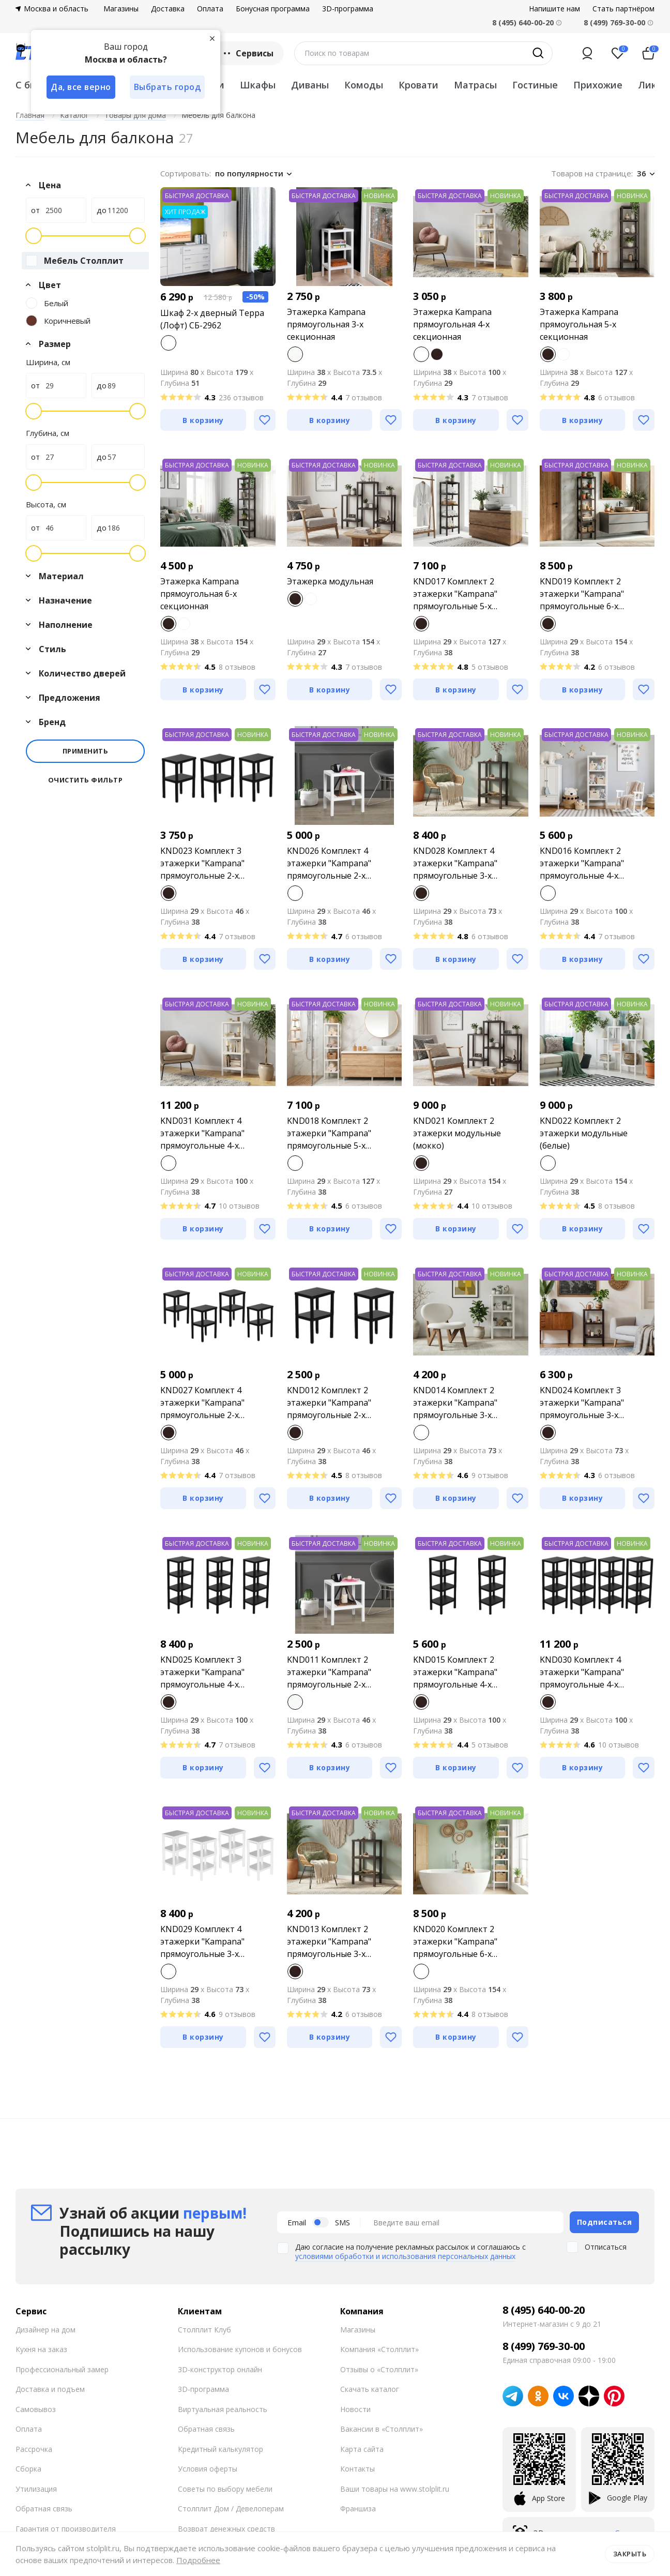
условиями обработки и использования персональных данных (405, 2256)
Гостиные (535, 85)
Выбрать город (167, 87)
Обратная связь (44, 2508)
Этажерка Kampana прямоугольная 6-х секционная (199, 594)
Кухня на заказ (41, 2349)
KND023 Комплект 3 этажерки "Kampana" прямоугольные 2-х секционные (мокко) (202, 863)
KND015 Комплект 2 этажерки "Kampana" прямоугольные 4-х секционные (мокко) (455, 1672)
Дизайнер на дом (45, 2329)
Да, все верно (81, 87)
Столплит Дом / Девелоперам (231, 2508)
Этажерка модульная (330, 581)
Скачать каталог (369, 2389)
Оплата (210, 8)
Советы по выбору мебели (225, 2489)
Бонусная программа (273, 8)
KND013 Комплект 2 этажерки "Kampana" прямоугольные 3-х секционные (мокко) (329, 1941)
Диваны (310, 85)
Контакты (357, 2469)
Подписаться (604, 2222)
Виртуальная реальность (222, 2409)
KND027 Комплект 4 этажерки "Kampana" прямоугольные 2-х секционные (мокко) (202, 1402)
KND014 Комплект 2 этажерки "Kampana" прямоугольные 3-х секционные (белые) (455, 1402)
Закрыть (630, 2553)
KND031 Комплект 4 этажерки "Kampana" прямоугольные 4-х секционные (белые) (202, 1133)
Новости (355, 2409)
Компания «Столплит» (379, 2349)
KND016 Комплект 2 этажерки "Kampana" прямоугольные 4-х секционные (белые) (582, 863)
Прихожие (597, 85)
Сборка (28, 2469)
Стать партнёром (623, 8)
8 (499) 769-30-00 (614, 22)
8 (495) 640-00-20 (543, 2310)
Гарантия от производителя (66, 2529)
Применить (86, 751)
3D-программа (347, 8)
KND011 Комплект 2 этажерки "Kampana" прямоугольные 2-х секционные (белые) (329, 1672)
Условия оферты (207, 2469)
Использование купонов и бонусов (240, 2349)
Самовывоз (36, 2409)
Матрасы (475, 85)
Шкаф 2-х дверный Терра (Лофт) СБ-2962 (212, 319)
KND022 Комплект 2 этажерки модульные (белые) (584, 1133)
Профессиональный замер (62, 2369)
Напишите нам (554, 8)
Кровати (418, 85)
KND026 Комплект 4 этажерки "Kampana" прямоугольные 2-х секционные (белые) (329, 863)
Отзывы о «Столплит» (379, 2369)
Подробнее (198, 2560)
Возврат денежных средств (226, 2529)
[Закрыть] (212, 38)
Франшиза (358, 2508)
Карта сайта (362, 2449)
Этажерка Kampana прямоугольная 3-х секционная (326, 324)
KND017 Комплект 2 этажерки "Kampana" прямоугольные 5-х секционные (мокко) (455, 594)
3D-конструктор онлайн (220, 2369)
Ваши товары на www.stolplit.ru (394, 2489)
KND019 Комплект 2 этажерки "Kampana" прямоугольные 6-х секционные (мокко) (582, 594)
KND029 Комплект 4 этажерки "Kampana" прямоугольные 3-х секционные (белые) (202, 1941)
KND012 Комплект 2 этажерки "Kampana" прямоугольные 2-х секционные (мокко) (329, 1402)
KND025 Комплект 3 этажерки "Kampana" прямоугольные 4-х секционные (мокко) (202, 1672)
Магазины (121, 8)
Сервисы (247, 53)
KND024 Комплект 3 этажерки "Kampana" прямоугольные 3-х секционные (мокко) (582, 1402)
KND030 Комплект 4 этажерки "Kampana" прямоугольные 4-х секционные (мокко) (582, 1672)
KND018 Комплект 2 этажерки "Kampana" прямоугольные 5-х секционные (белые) (329, 1133)
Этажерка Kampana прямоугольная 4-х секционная (452, 324)
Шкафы (258, 85)
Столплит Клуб (204, 2329)
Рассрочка (34, 2449)
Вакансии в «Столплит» (381, 2429)
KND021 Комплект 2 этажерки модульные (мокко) (457, 1133)
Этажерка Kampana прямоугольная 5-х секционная (579, 324)
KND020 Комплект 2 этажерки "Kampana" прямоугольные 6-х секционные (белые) (455, 1941)
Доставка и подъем (50, 2389)
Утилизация (36, 2489)
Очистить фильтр (85, 780)
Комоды (363, 85)
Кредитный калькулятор (220, 2449)
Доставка (168, 8)
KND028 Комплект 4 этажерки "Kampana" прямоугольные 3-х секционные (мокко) (455, 863)
